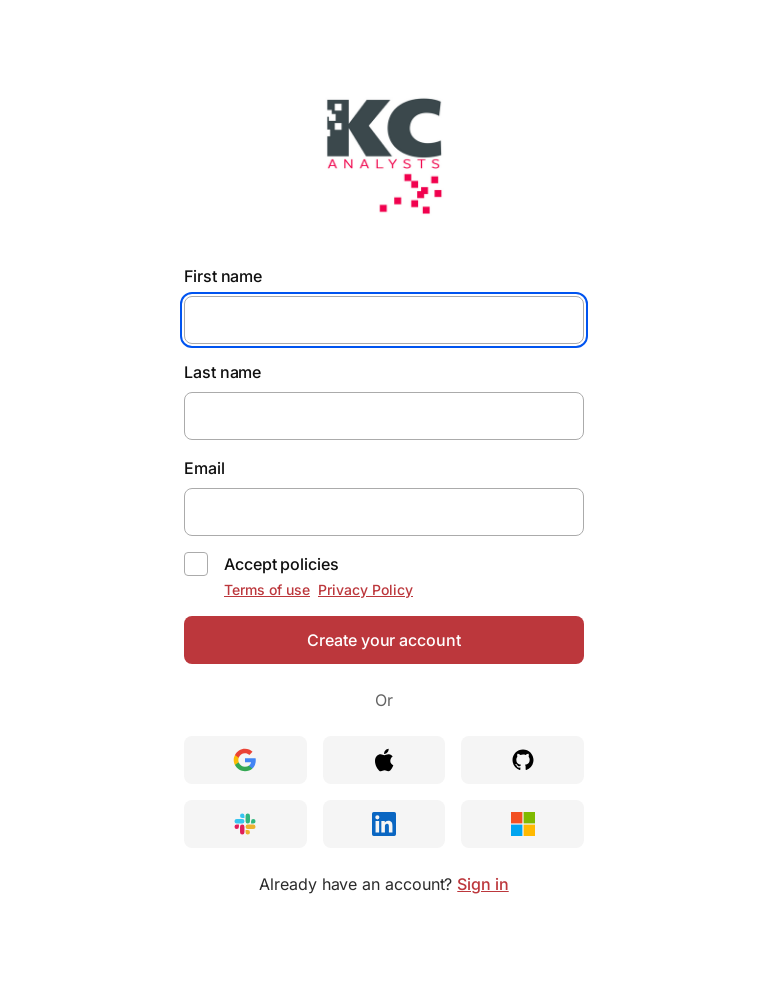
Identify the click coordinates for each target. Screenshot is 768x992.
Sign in (482, 884)
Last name (222, 372)
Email (204, 468)
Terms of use (267, 589)
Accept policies (281, 564)
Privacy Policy (365, 589)
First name (223, 276)
